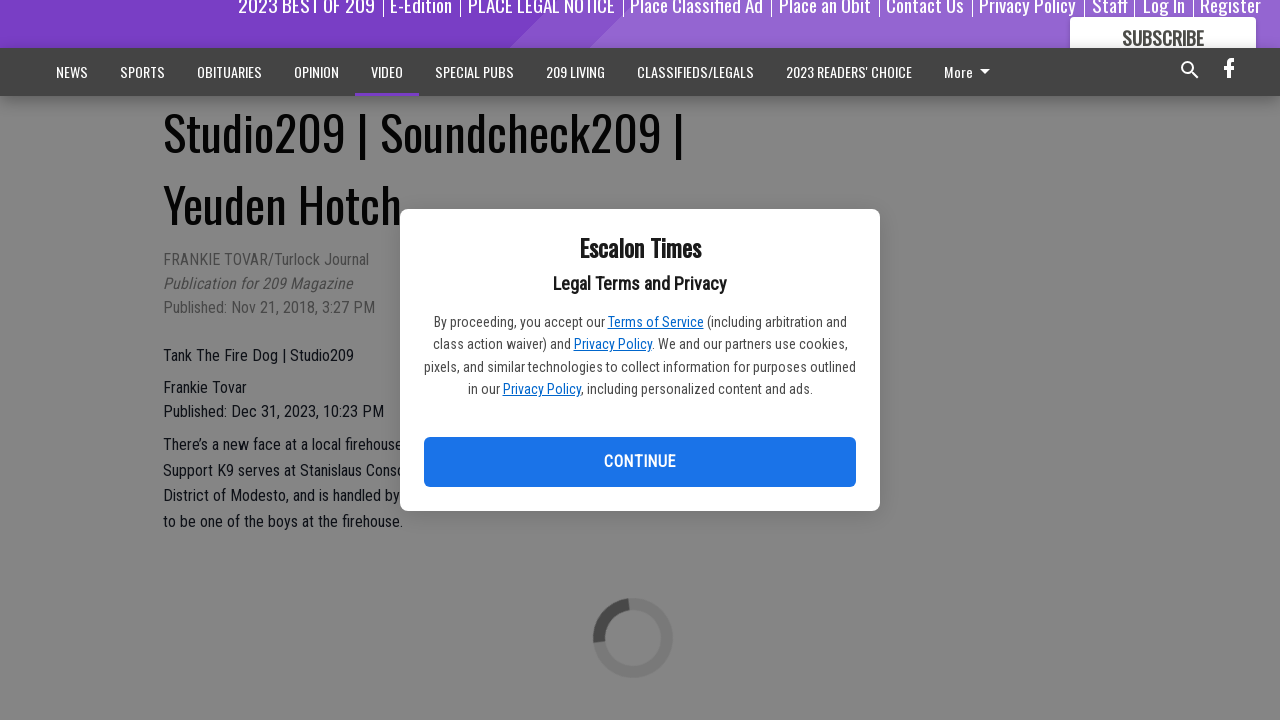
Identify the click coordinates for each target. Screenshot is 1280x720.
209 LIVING (575, 71)
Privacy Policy (613, 344)
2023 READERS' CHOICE (849, 71)
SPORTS (142, 71)
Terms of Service (656, 322)
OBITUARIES (229, 71)
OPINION (316, 71)
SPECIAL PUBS (474, 71)
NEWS (72, 71)
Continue (639, 461)
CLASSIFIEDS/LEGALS (695, 71)
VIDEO (387, 71)
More (970, 71)
